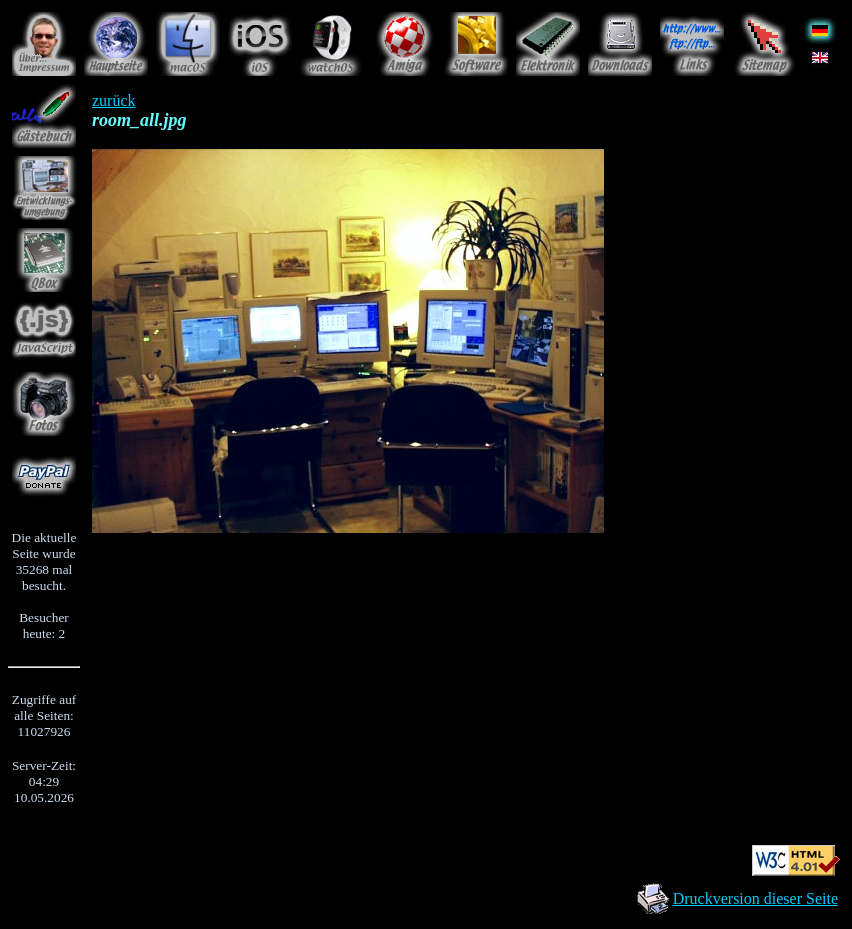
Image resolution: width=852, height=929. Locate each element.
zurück (114, 100)
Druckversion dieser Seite (755, 898)
